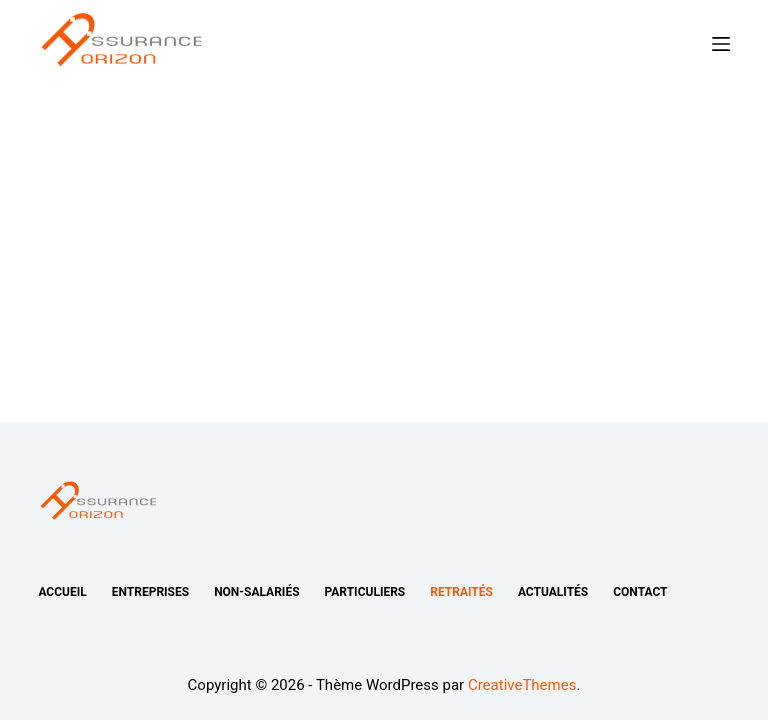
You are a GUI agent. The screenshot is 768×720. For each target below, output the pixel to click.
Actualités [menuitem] (553, 592)
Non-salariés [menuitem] (256, 592)
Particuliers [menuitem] (365, 592)
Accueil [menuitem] (62, 592)
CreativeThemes (522, 685)
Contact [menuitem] (640, 592)
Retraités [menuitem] (461, 592)
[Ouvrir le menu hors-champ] (721, 44)
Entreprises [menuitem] (150, 592)
